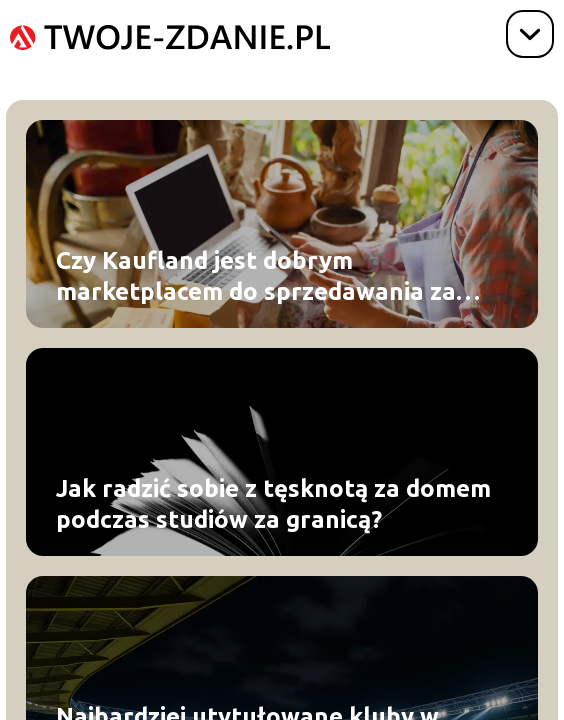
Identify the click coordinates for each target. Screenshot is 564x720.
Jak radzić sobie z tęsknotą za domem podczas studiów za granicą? (273, 504)
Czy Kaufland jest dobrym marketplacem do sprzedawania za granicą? (256, 277)
